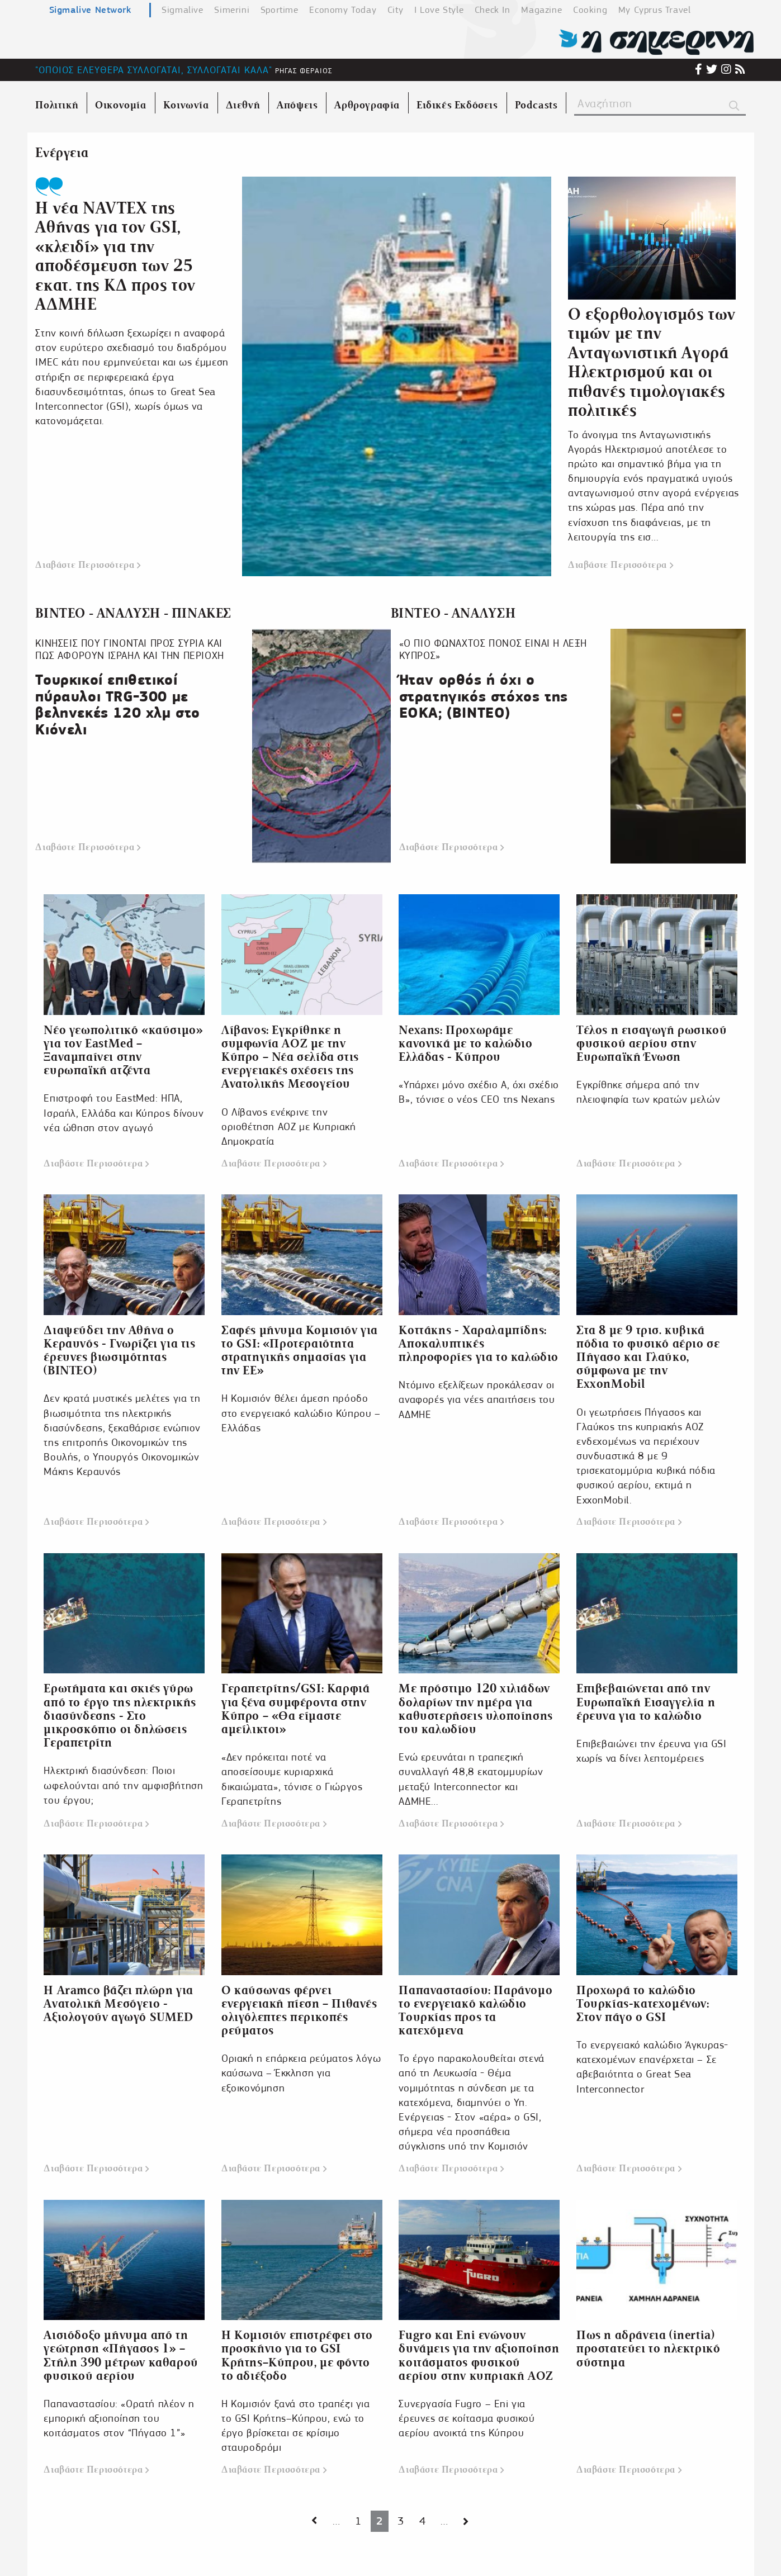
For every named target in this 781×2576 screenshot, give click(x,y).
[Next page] (314, 2521)
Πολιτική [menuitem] (56, 105)
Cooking (590, 9)
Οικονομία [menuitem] (120, 105)
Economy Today (342, 9)
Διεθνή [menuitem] (243, 105)
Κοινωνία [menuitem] (186, 105)
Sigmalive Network (90, 9)
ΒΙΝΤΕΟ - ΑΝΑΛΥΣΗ (453, 613)
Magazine (541, 9)
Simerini (231, 9)
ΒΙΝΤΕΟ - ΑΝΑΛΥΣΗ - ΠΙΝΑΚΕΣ (133, 613)
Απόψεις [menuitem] (297, 105)
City (395, 9)
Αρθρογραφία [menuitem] (367, 105)
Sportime (280, 9)
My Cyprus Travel (654, 9)
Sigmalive (182, 9)
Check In (492, 9)
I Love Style (438, 9)
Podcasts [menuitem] (536, 105)
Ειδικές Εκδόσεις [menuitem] (457, 105)
